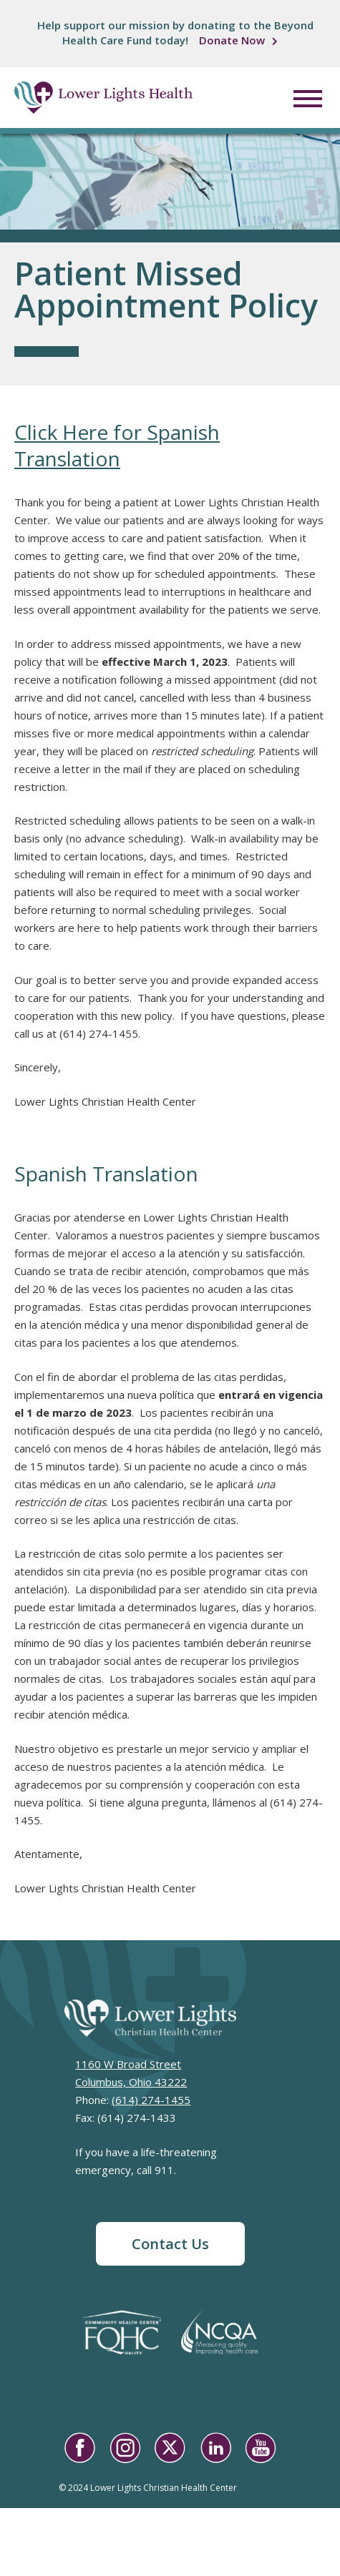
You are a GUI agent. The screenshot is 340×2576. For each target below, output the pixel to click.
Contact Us (170, 2243)
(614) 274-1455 (151, 2100)
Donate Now (232, 40)
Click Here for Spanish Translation (117, 445)
